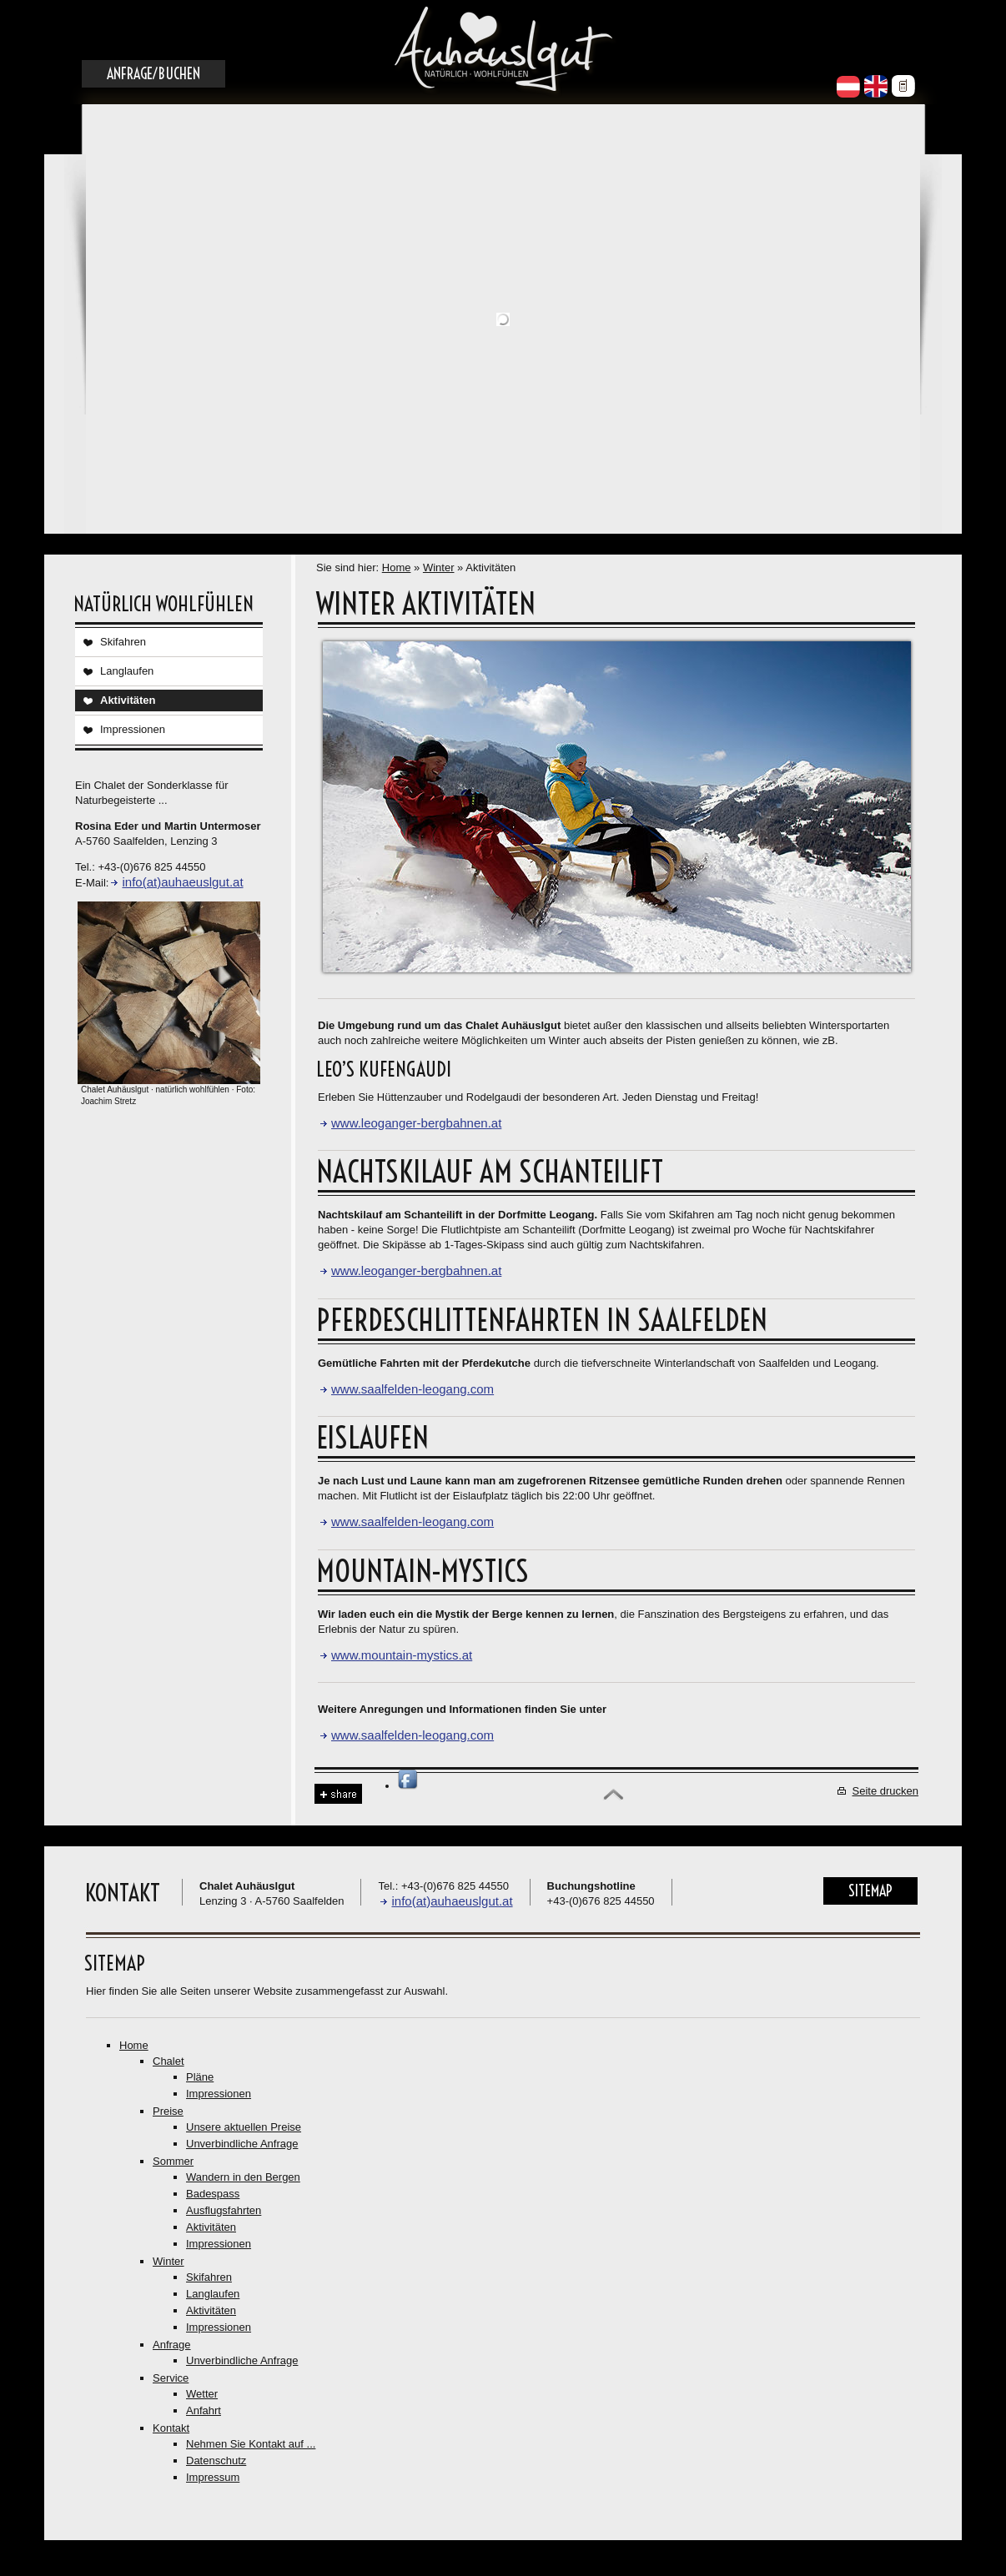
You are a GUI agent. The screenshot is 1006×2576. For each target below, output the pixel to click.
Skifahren (123, 641)
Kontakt (171, 2428)
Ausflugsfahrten (223, 2210)
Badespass (212, 2193)
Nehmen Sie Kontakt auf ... (250, 2444)
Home (396, 567)
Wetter (202, 2394)
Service (171, 2378)
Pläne (200, 2077)
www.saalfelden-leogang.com (412, 1389)
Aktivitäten (127, 700)
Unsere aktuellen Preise (243, 2127)
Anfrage (172, 2344)
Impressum (212, 2477)
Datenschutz (216, 2460)
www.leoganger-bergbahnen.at (416, 1123)
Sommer (173, 2161)
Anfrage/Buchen (153, 73)
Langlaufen (126, 671)
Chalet (168, 2061)
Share (338, 1794)
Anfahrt (203, 2410)
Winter (439, 567)
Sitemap (870, 1891)
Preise (168, 2111)
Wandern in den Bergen (243, 2177)
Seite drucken (886, 1791)
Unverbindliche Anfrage (242, 2143)
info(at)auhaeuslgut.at (182, 882)
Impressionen (132, 729)
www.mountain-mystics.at (401, 1655)
